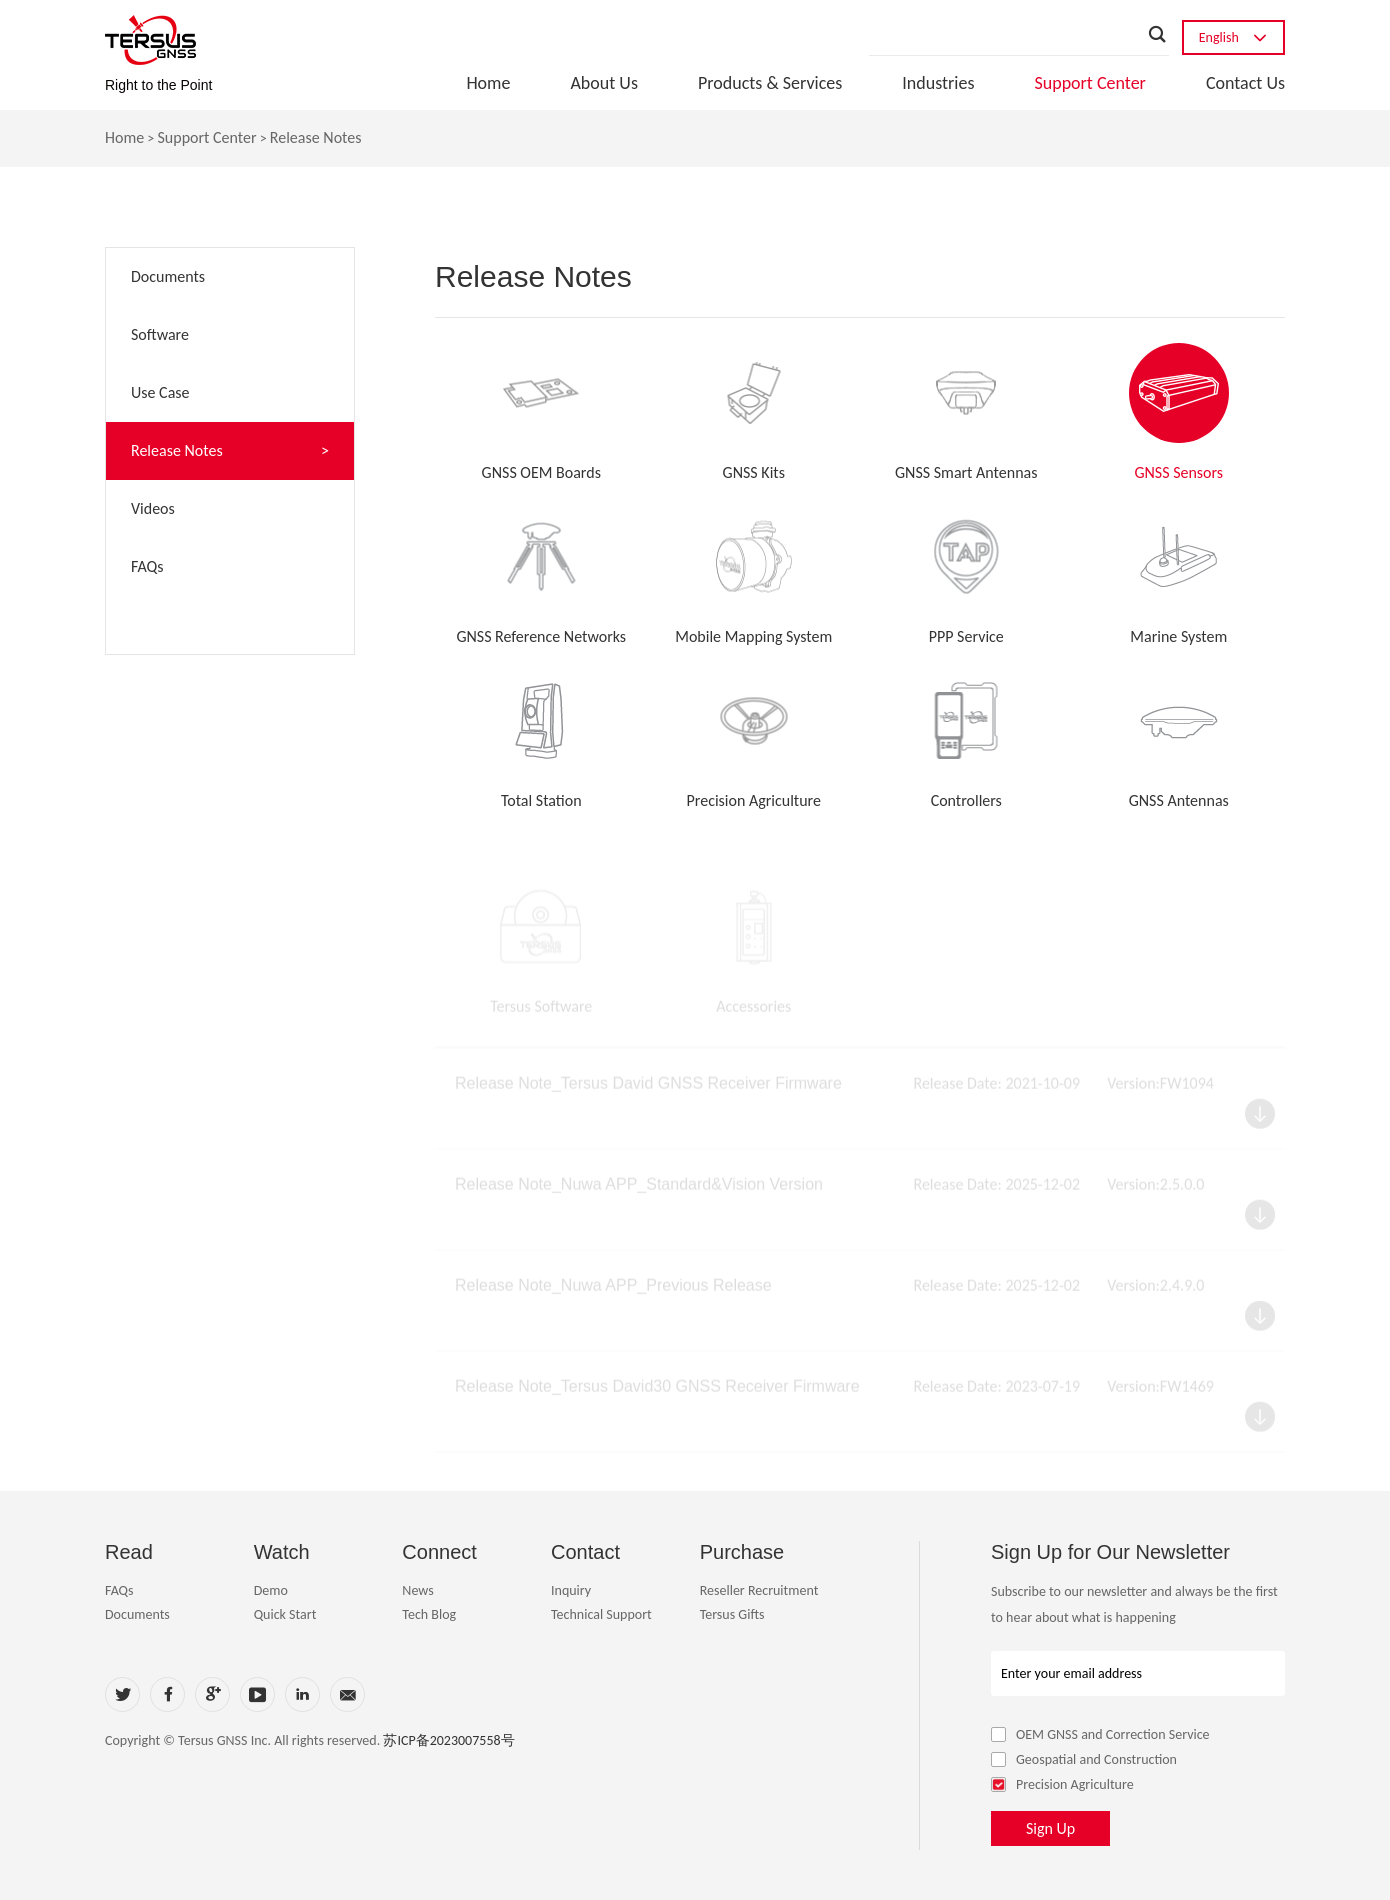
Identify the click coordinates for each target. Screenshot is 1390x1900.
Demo (271, 1590)
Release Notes (316, 138)
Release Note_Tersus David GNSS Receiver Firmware (648, 1090)
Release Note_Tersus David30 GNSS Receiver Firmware (657, 1393)
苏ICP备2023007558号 (448, 1740)
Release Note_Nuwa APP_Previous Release (613, 1292)
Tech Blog (429, 1614)
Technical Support (601, 1614)
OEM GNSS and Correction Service (1100, 1734)
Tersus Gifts (732, 1614)
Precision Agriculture (1062, 1784)
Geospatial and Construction (1084, 1759)
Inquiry (571, 1590)
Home (488, 83)
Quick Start (285, 1614)
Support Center (1089, 83)
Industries (938, 83)
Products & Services (770, 83)
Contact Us (1245, 83)
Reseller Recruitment (759, 1590)
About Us (604, 83)
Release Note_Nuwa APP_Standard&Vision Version (639, 1191)
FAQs (119, 1590)
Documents (137, 1614)
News (417, 1590)
